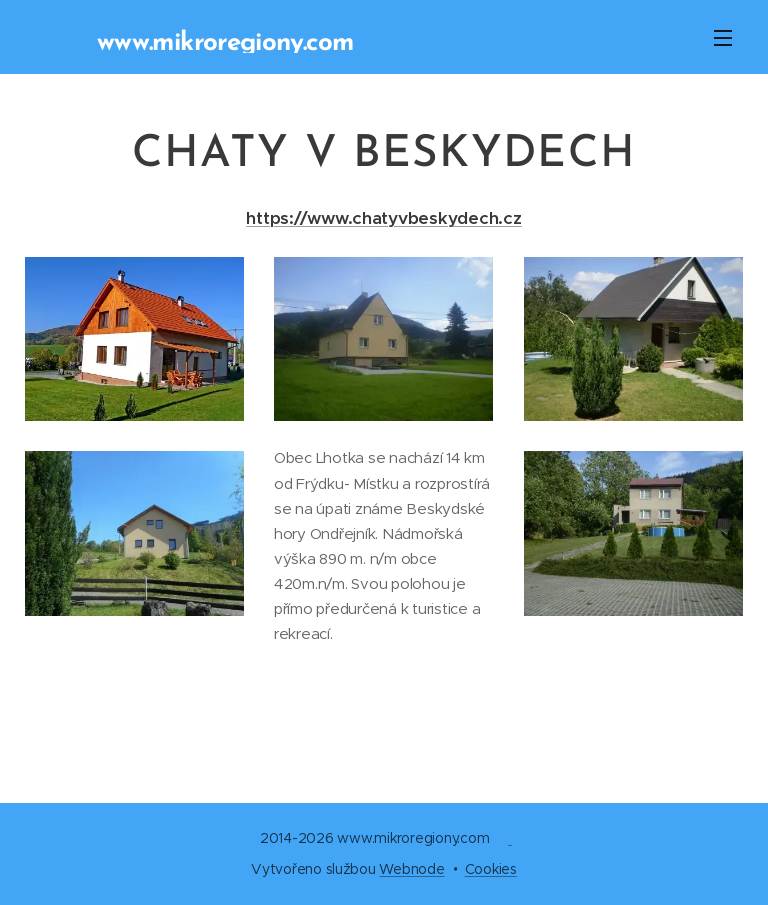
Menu (723, 38)
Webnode (411, 869)
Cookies (491, 869)
